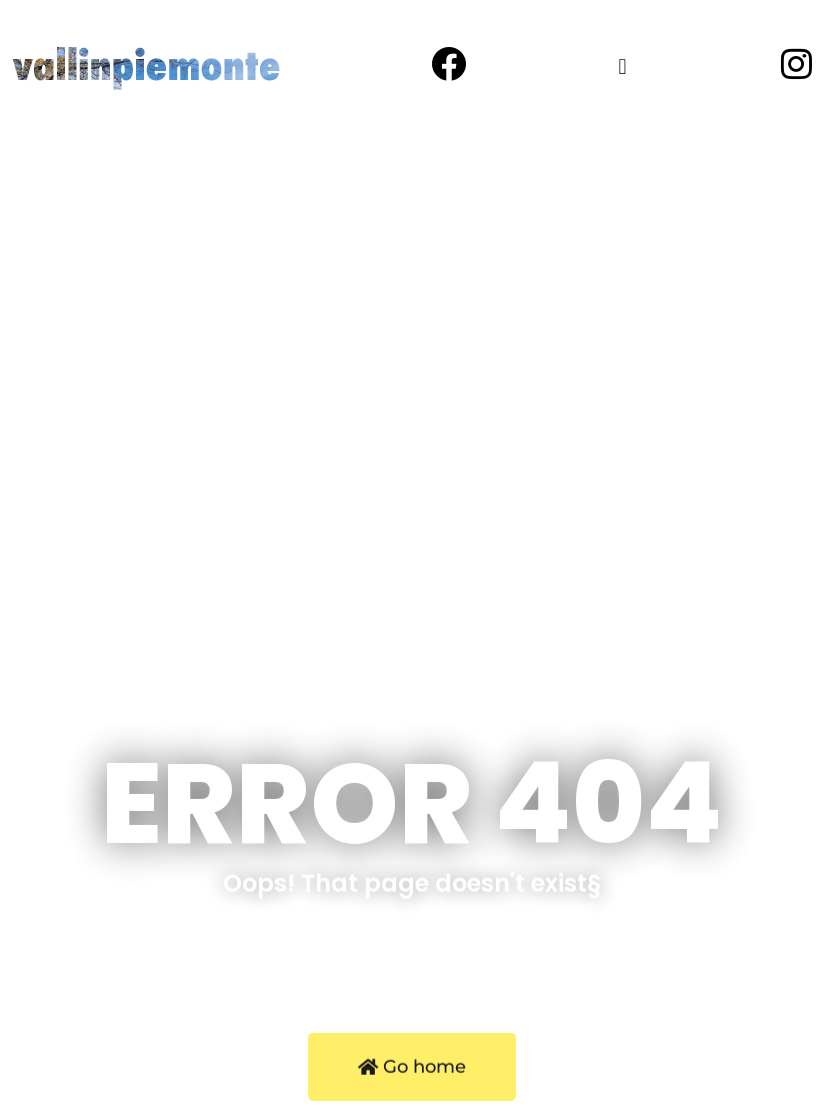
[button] (622, 66)
